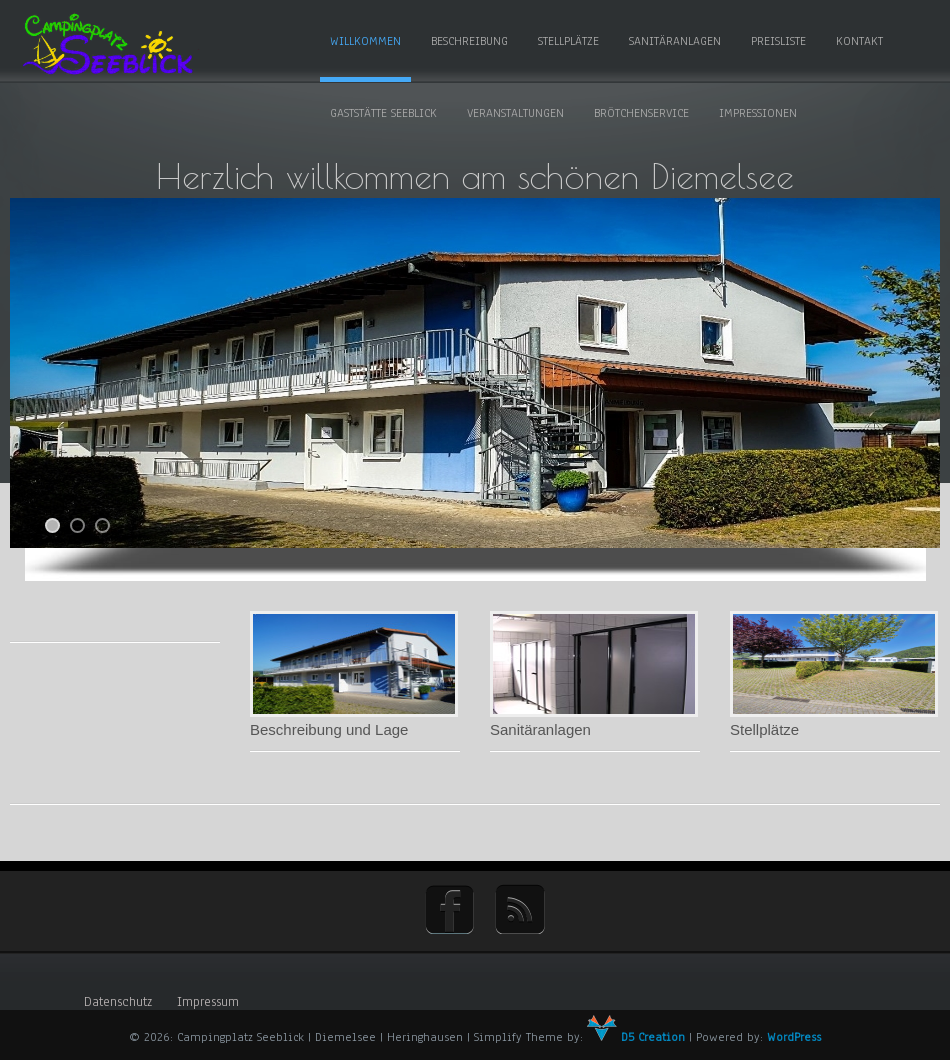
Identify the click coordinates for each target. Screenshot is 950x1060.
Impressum (208, 1002)
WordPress (794, 1037)
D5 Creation (636, 1037)
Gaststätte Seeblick (383, 113)
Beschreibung (469, 41)
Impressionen (758, 113)
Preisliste (778, 41)
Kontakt (859, 41)
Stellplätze (568, 41)
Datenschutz (118, 1002)
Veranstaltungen (515, 113)
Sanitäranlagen (675, 41)
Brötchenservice (641, 113)
